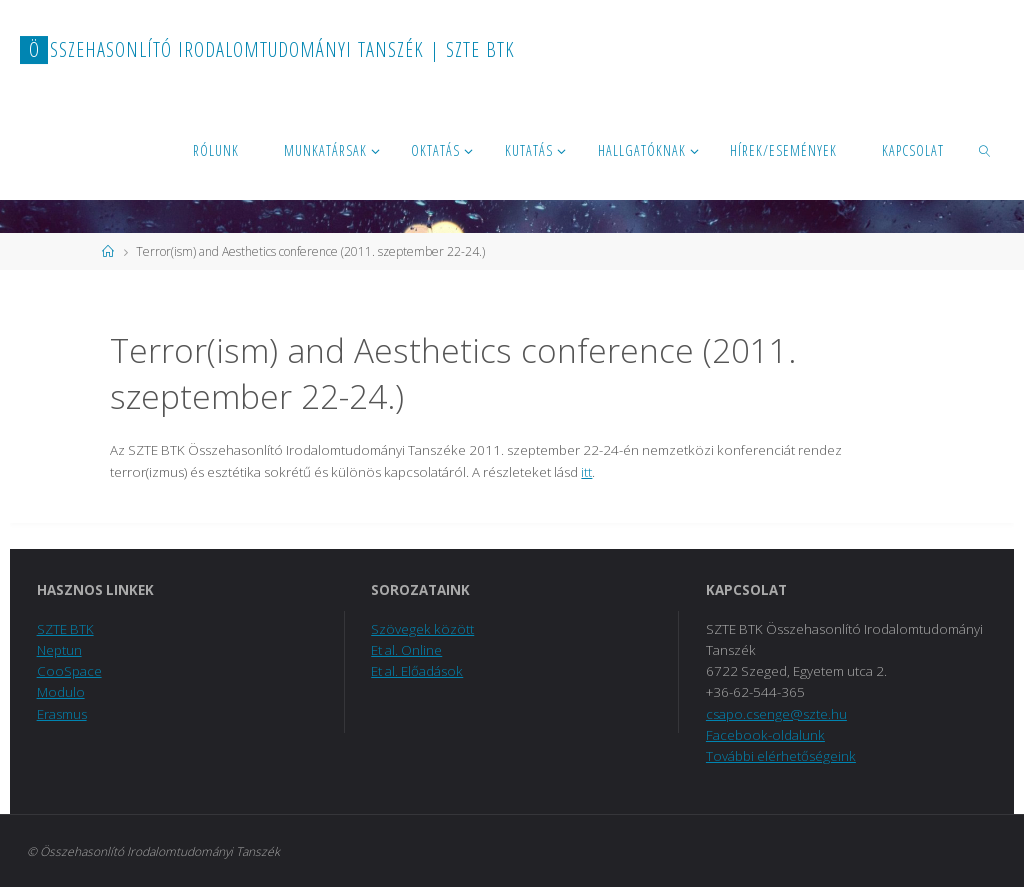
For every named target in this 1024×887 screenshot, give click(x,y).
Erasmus (62, 714)
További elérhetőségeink (781, 756)
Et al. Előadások (417, 671)
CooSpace (69, 671)
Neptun (59, 650)
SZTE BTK (65, 629)
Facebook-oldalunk (765, 735)
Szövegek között (422, 629)
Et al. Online (406, 650)
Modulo (61, 692)
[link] (984, 150)
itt (586, 472)
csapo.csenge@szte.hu (776, 714)
